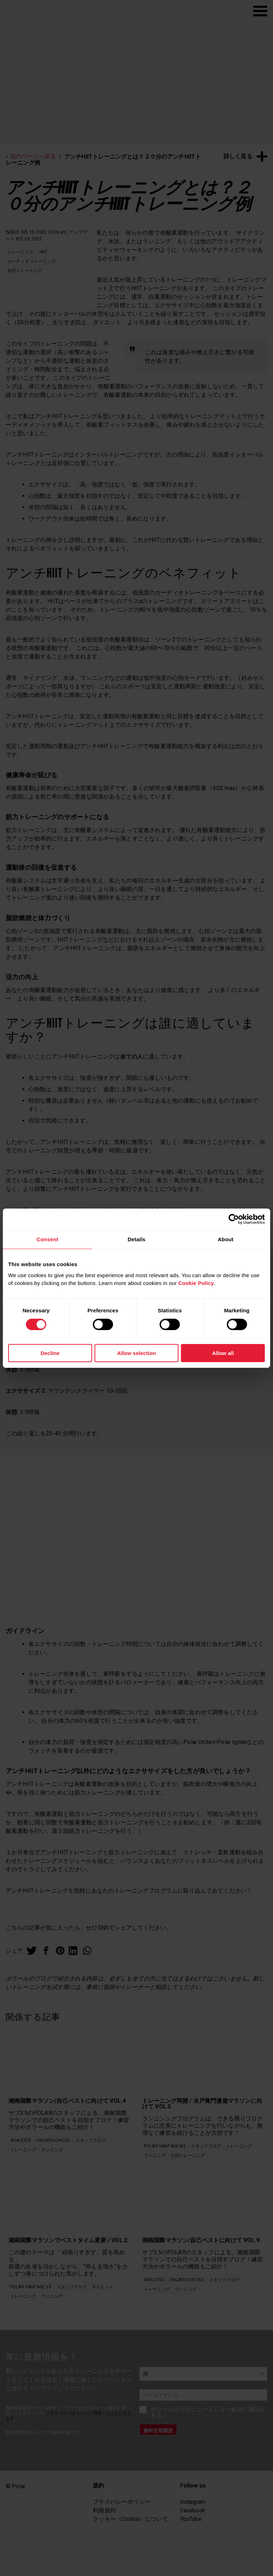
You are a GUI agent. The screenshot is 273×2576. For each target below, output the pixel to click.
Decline (50, 1353)
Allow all (223, 1353)
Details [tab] (136, 1239)
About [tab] (226, 1239)
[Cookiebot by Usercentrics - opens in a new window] (234, 1219)
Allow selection (136, 1353)
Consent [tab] (47, 1239)
